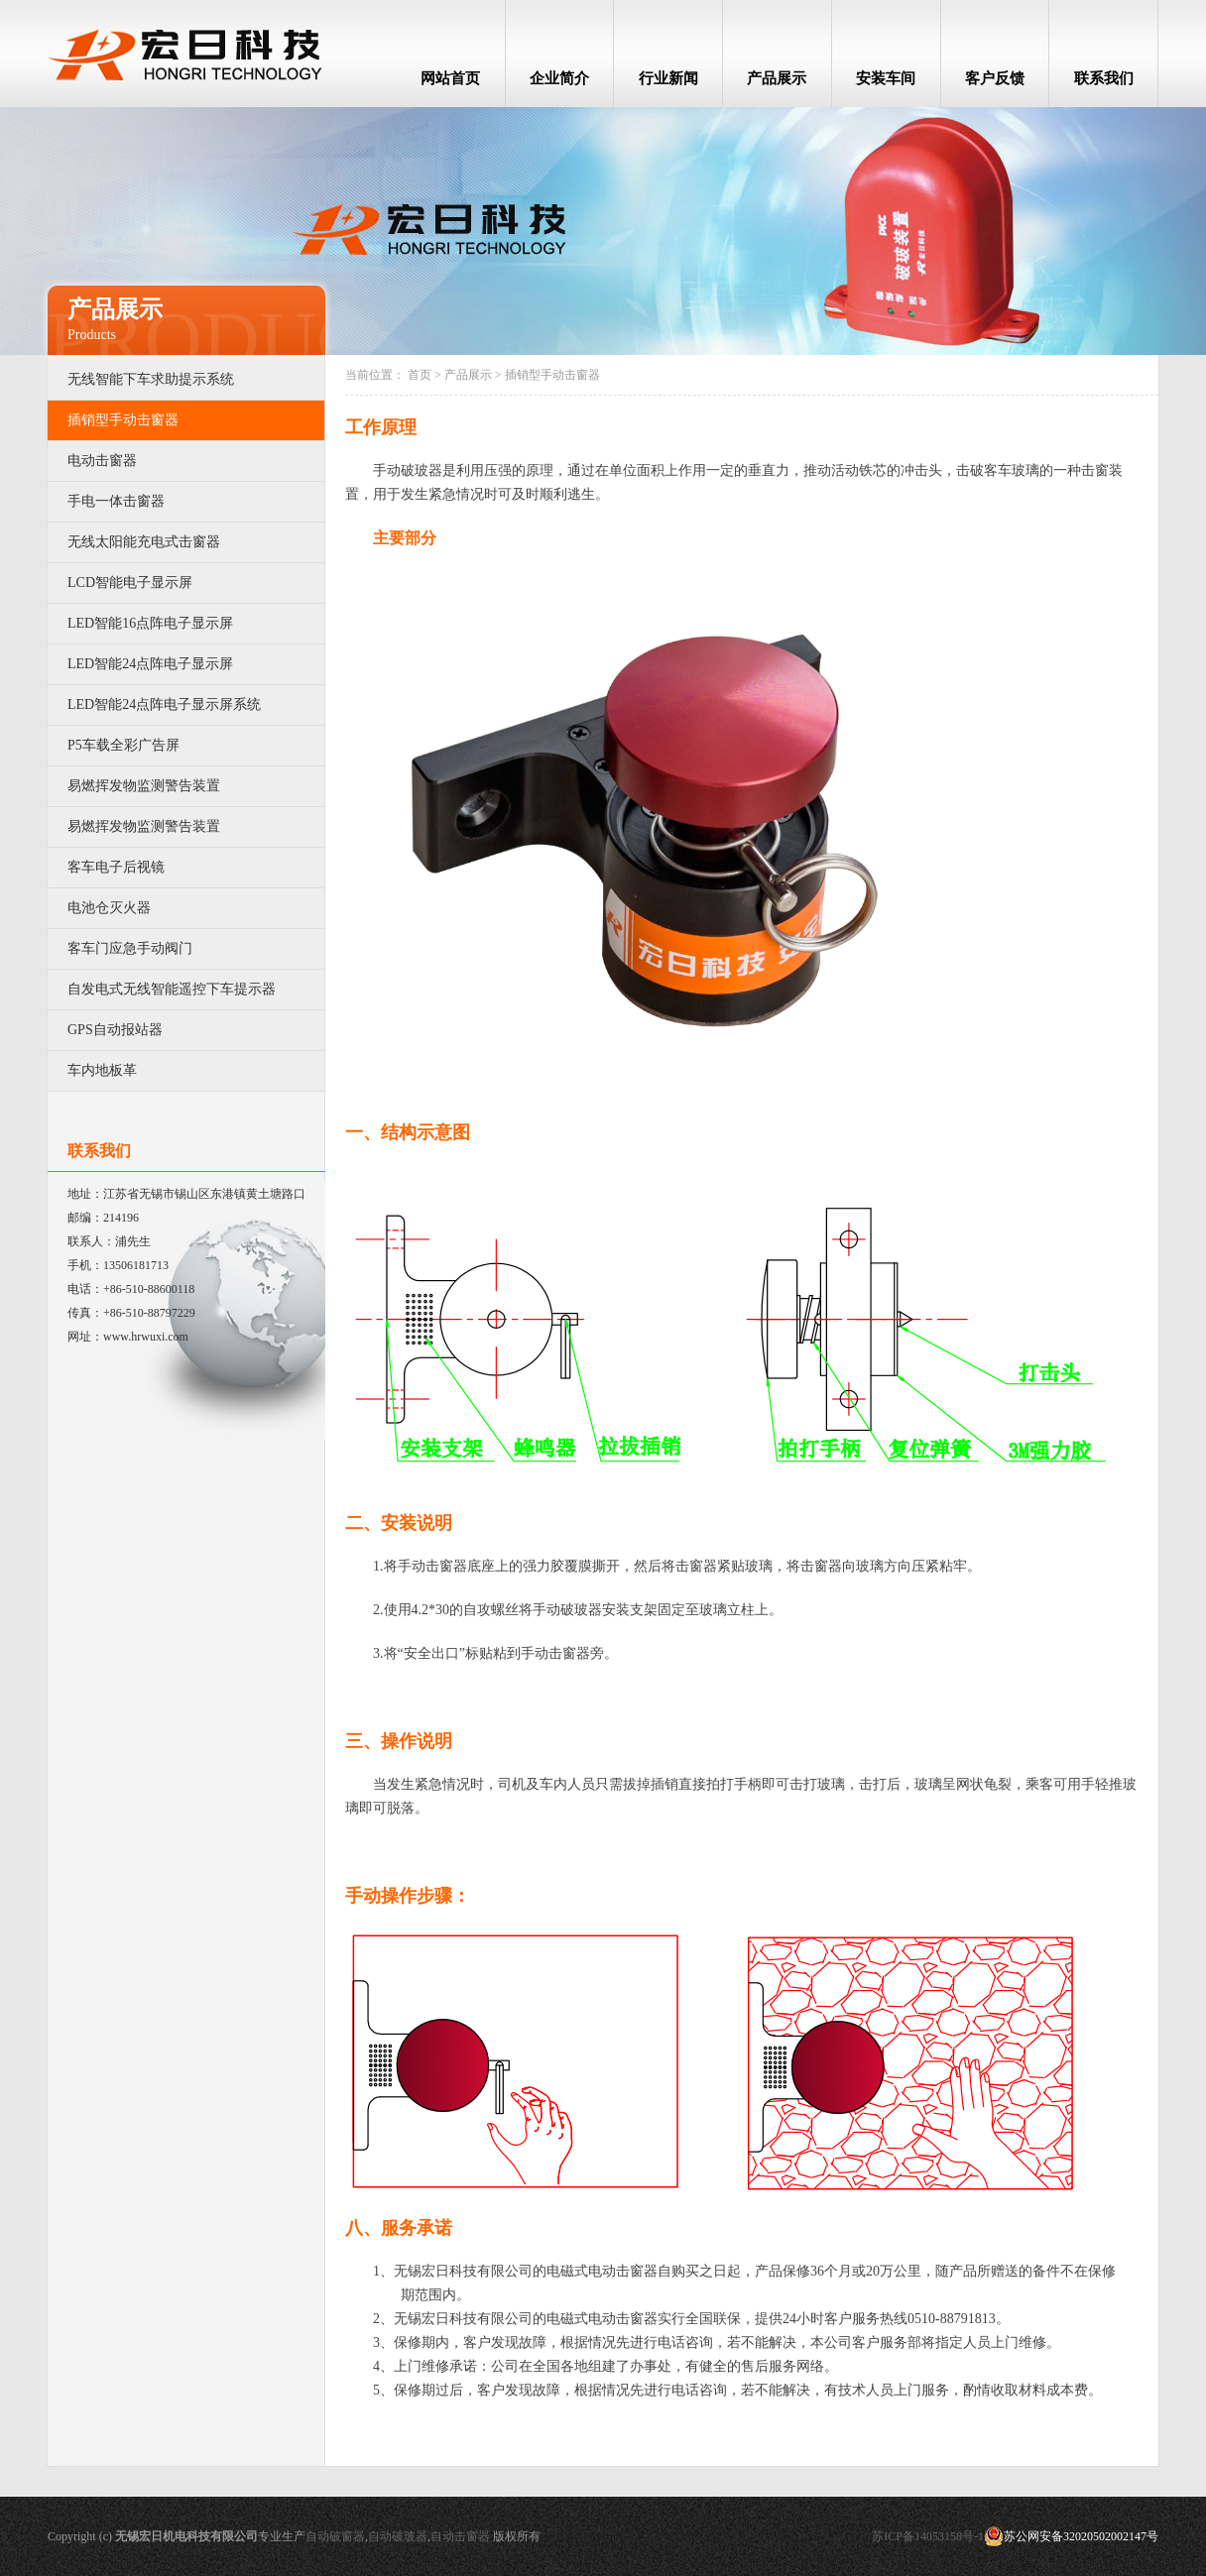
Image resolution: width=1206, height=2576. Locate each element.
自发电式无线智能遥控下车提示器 (171, 989)
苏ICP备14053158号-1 (928, 2536)
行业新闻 (668, 78)
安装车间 (885, 78)
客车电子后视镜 (116, 867)
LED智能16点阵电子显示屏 (150, 623)
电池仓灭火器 (109, 907)
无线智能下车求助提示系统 (150, 379)
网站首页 (450, 78)
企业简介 (559, 78)
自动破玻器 (397, 2536)
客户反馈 (995, 78)
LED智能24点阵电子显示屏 (150, 663)
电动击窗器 (102, 460)
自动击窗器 (460, 2536)
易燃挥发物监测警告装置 (143, 785)
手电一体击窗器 (116, 501)
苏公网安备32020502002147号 (1071, 2536)
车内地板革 (102, 1070)
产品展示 (776, 78)
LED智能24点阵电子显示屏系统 (164, 704)
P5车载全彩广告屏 (123, 745)
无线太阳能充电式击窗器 (143, 541)
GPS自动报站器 (115, 1029)
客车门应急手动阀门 (129, 948)
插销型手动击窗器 (123, 419)
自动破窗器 (335, 2536)
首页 (419, 375)
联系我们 (1104, 78)
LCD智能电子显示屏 (129, 582)
